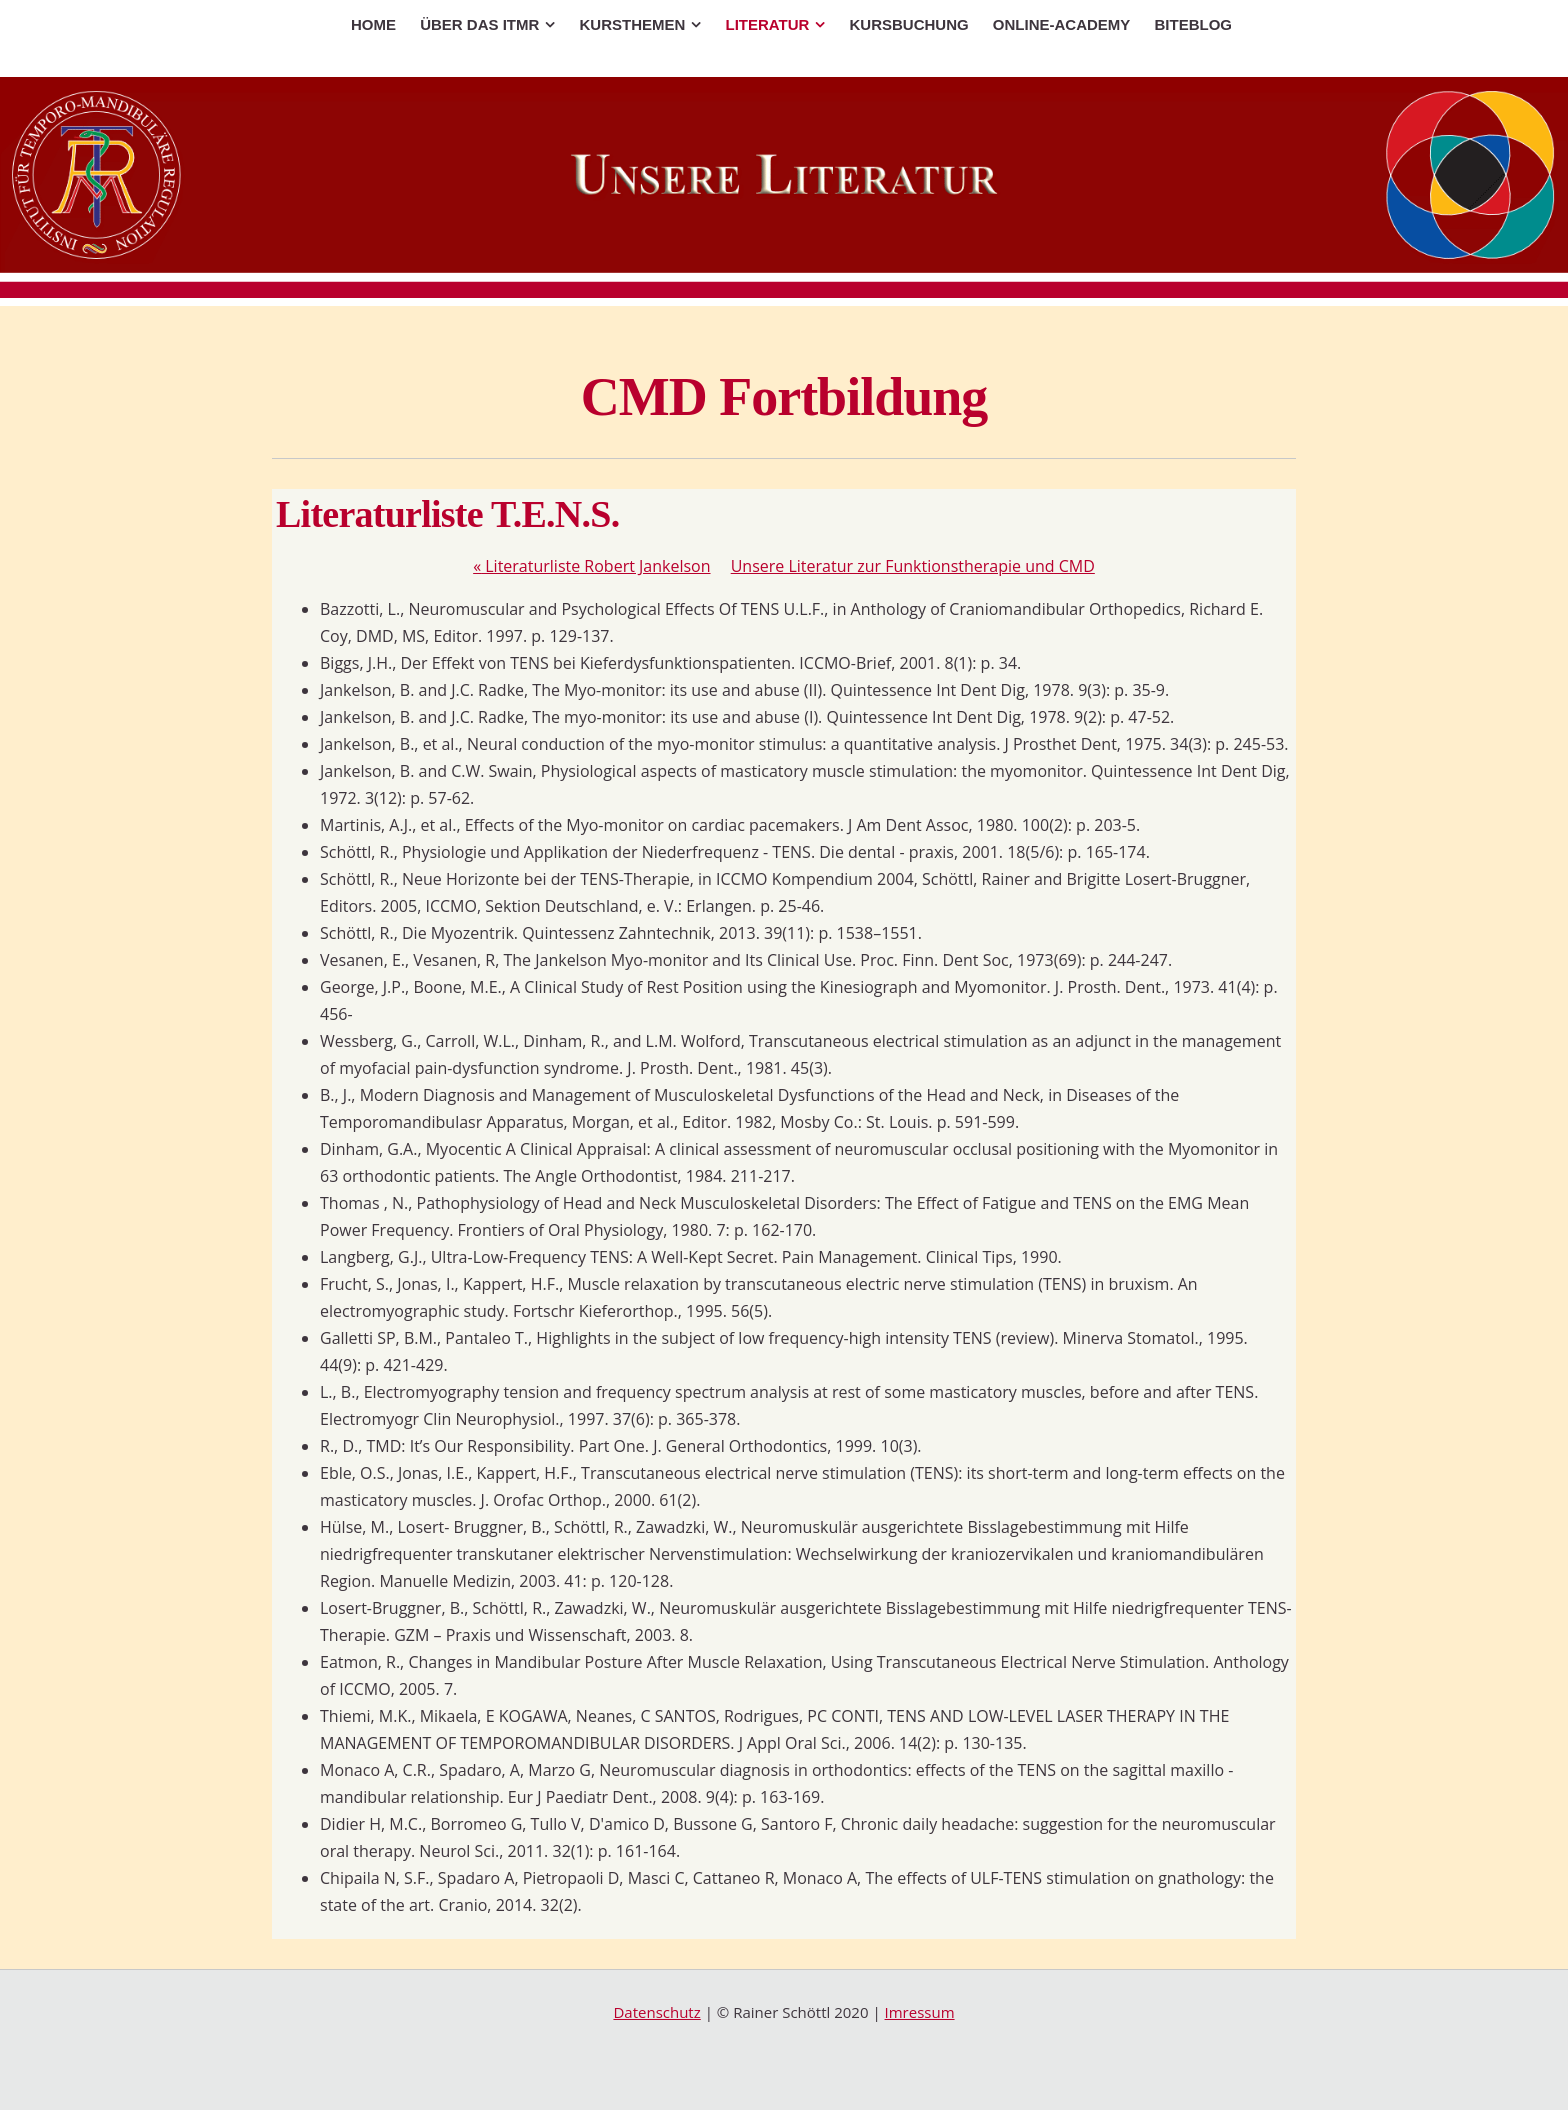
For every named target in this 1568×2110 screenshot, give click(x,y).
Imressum (920, 2012)
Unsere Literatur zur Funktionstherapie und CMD (913, 566)
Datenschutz (656, 2012)
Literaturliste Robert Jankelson (591, 566)
